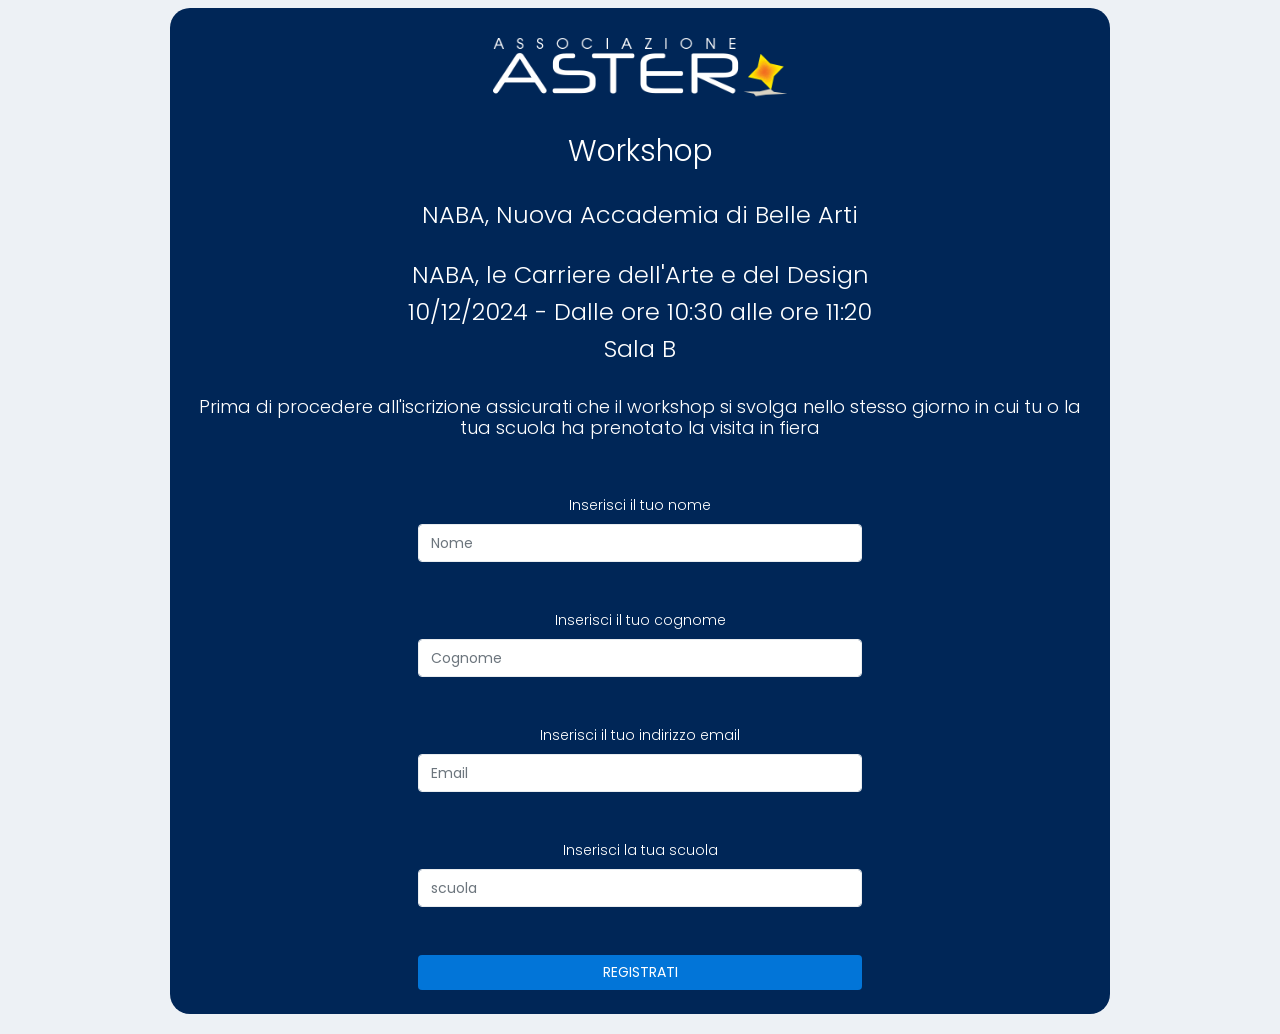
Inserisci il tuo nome (640, 505)
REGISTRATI (640, 972)
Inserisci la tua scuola (640, 850)
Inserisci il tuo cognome (640, 620)
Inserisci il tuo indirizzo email (640, 735)
